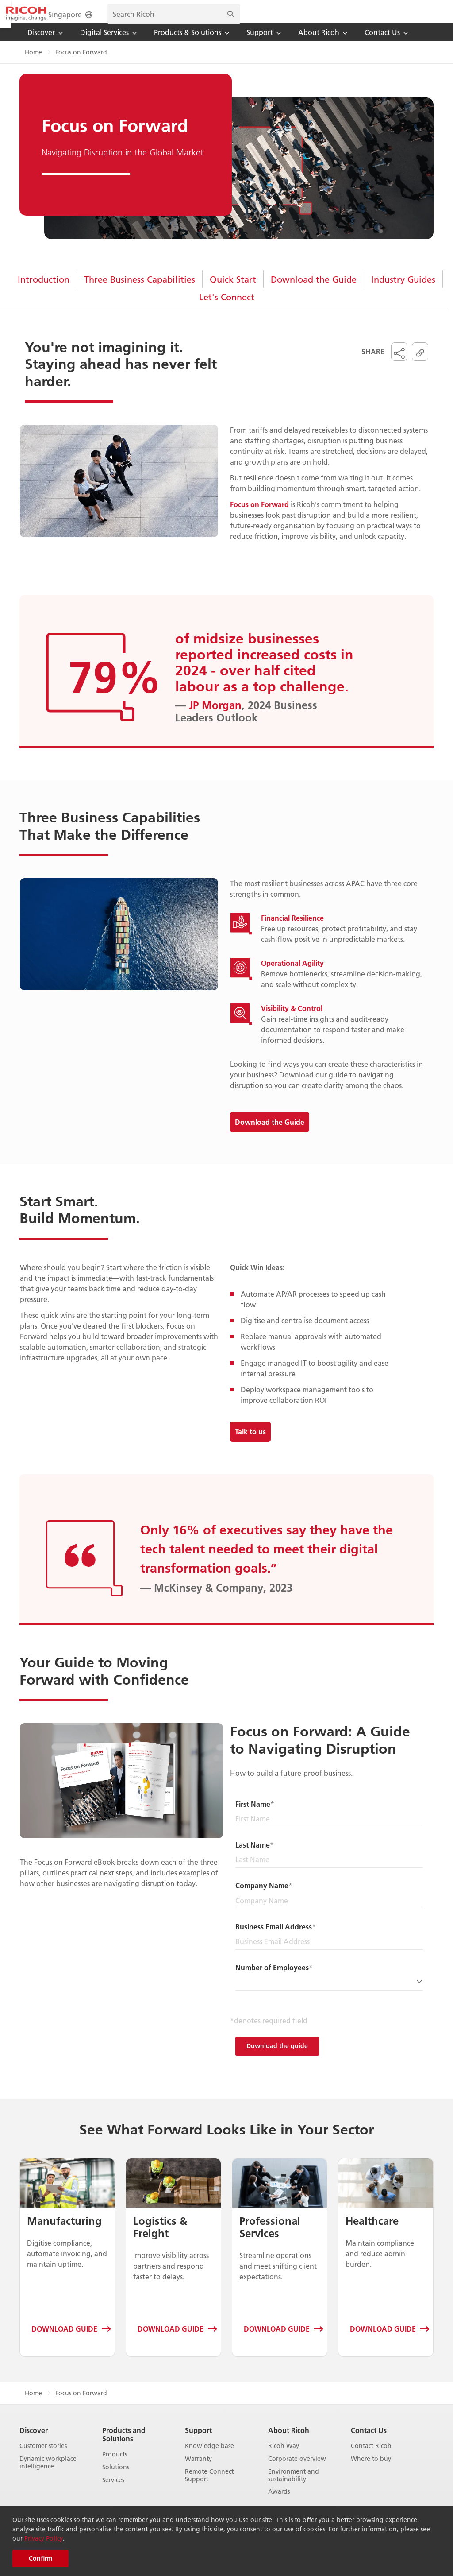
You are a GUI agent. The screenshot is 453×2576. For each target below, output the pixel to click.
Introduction (43, 291)
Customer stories (43, 2458)
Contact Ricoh (371, 2458)
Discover (33, 2442)
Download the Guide (314, 291)
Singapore (259, 18)
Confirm (40, 2558)
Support (198, 2442)
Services (113, 2492)
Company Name (261, 1897)
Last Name (252, 1856)
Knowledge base (209, 2458)
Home (33, 64)
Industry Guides (403, 291)
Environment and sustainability (293, 2487)
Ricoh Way (283, 2458)
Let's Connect (226, 308)
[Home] (51, 18)
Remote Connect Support (209, 2487)
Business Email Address (273, 1938)
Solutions (115, 2479)
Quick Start (233, 291)
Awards (279, 2503)
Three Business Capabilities (139, 291)
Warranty (198, 2471)
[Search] (418, 18)
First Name (252, 1816)
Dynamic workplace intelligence (48, 2474)
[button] (399, 363)
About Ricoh (288, 2442)
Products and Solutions (124, 2446)
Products (114, 2466)
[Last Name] (329, 1871)
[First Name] (329, 1831)
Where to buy (371, 2471)
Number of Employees (272, 1979)
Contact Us (369, 2442)
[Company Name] (329, 1913)
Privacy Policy (43, 2538)
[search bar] (362, 18)
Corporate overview (297, 2471)
